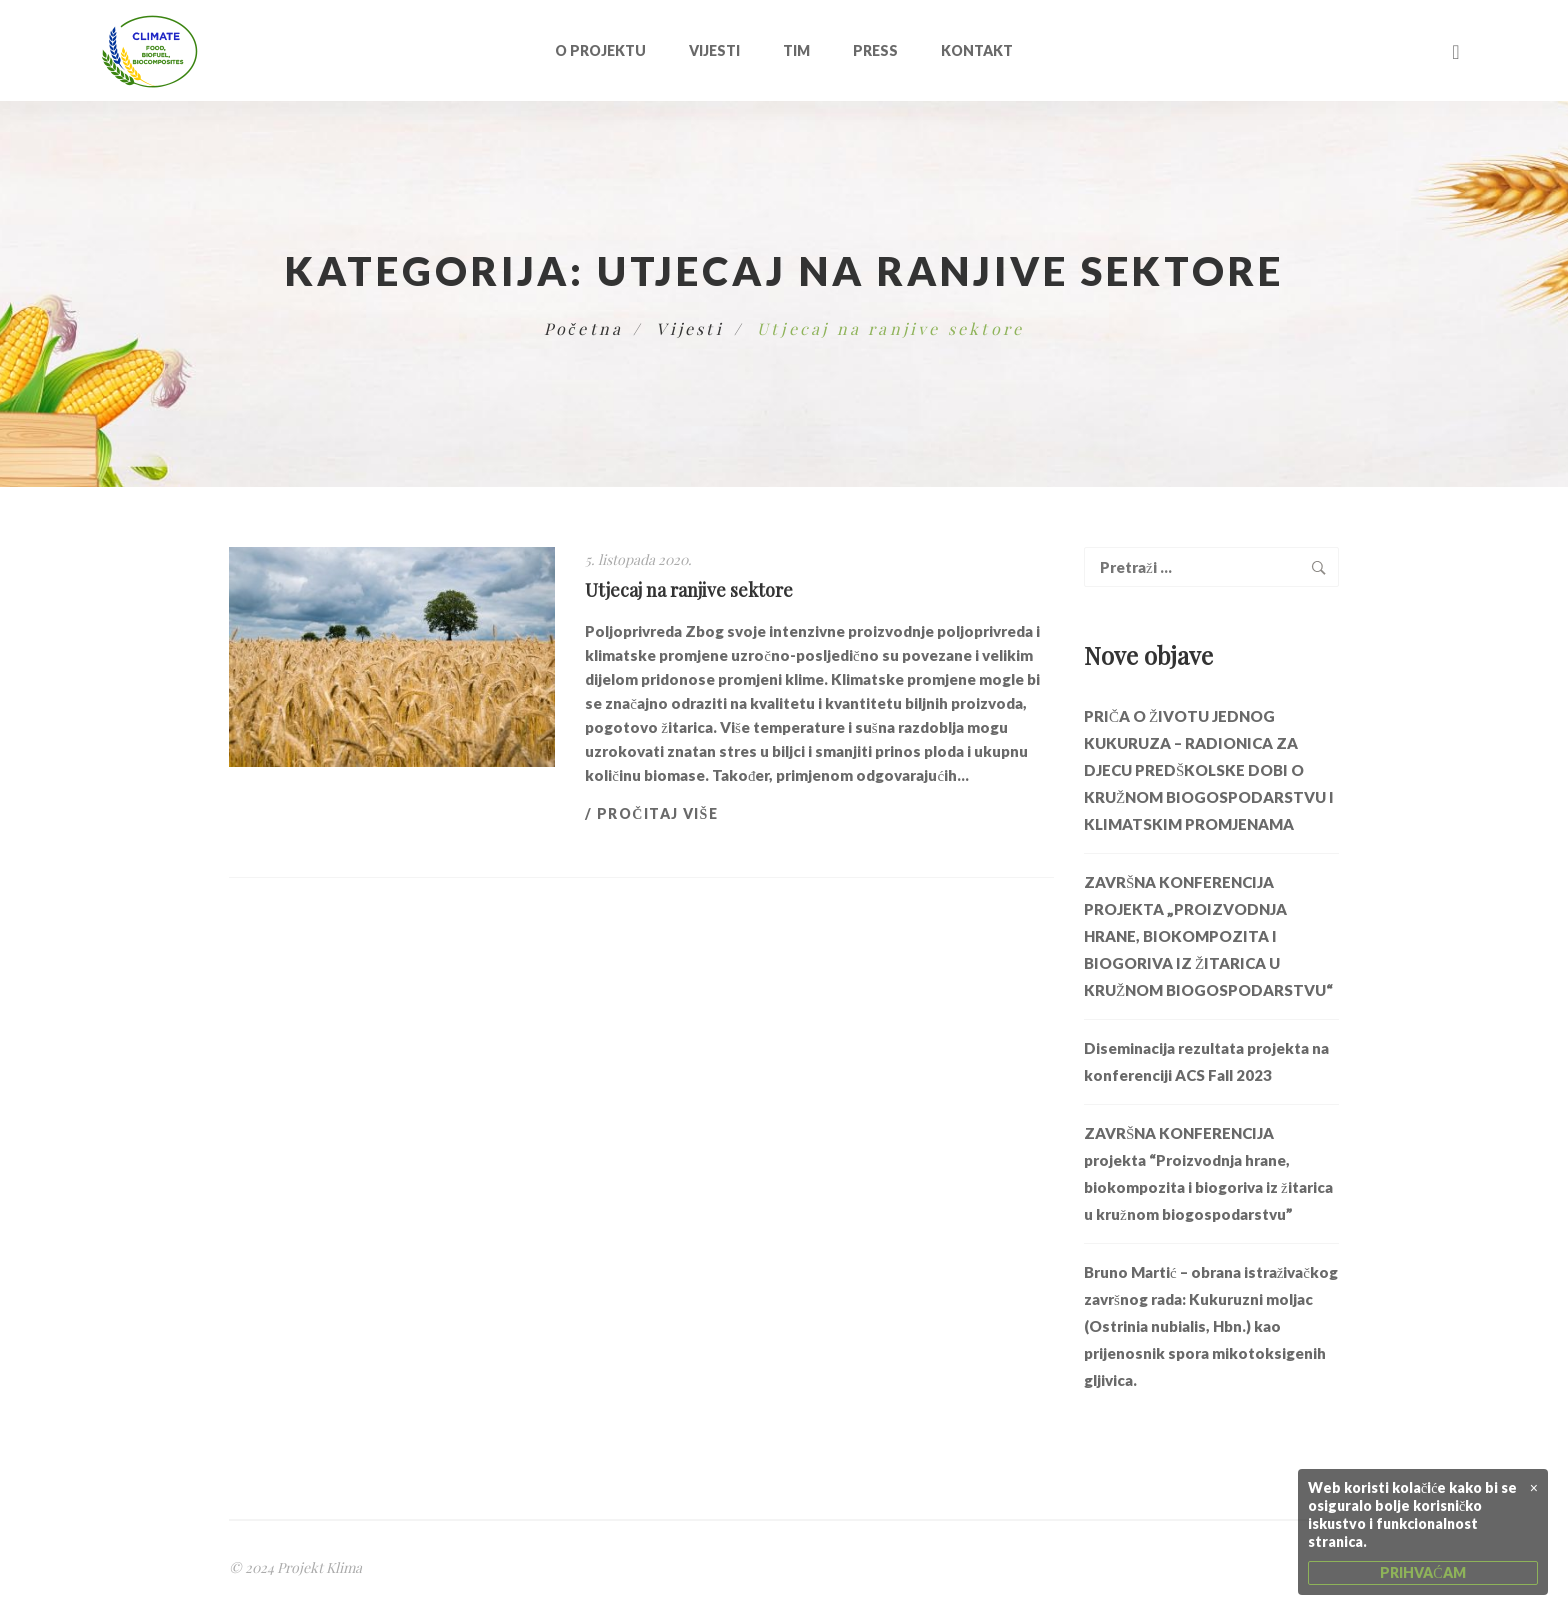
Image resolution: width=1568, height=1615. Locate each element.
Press (875, 50)
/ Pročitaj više (651, 813)
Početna (584, 328)
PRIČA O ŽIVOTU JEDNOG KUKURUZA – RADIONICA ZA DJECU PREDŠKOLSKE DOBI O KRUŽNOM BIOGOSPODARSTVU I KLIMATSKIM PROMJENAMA (1209, 770)
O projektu (600, 50)
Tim (796, 50)
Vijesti (714, 50)
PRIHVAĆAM (1422, 1572)
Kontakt (977, 50)
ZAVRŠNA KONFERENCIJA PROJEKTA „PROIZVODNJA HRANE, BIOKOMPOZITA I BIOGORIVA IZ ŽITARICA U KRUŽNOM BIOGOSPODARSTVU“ (1208, 936)
